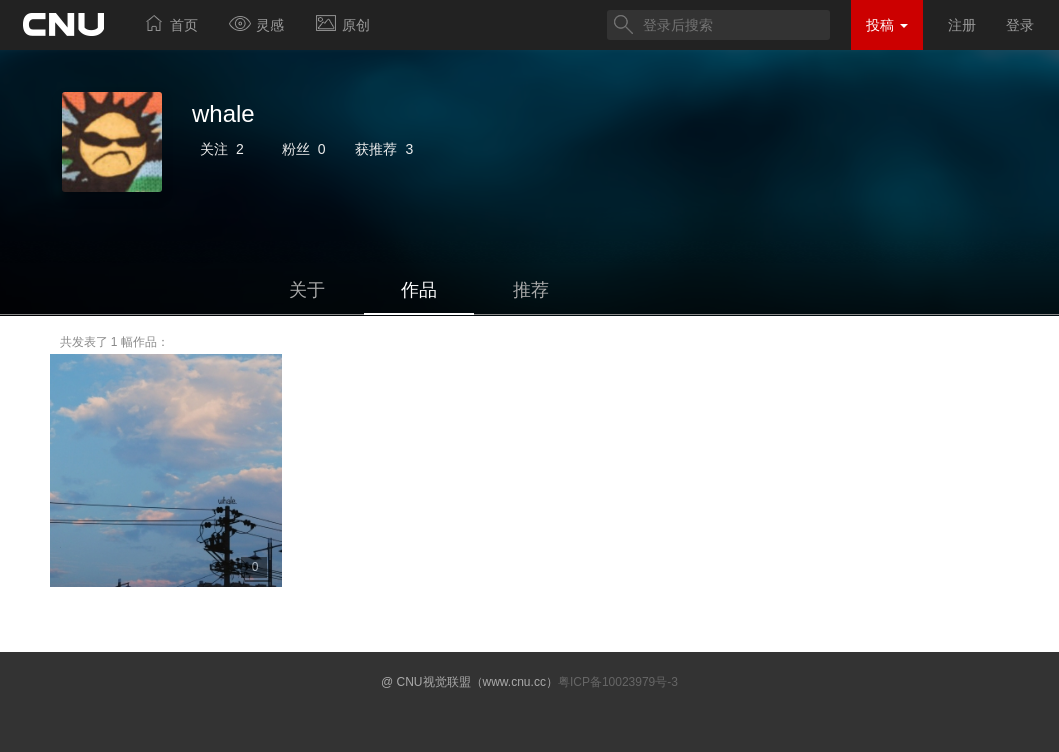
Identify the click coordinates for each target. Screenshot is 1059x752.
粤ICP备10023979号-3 (618, 682)
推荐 (531, 290)
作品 (419, 290)
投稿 (887, 25)
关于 (307, 290)
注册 (962, 25)
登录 (1020, 25)
